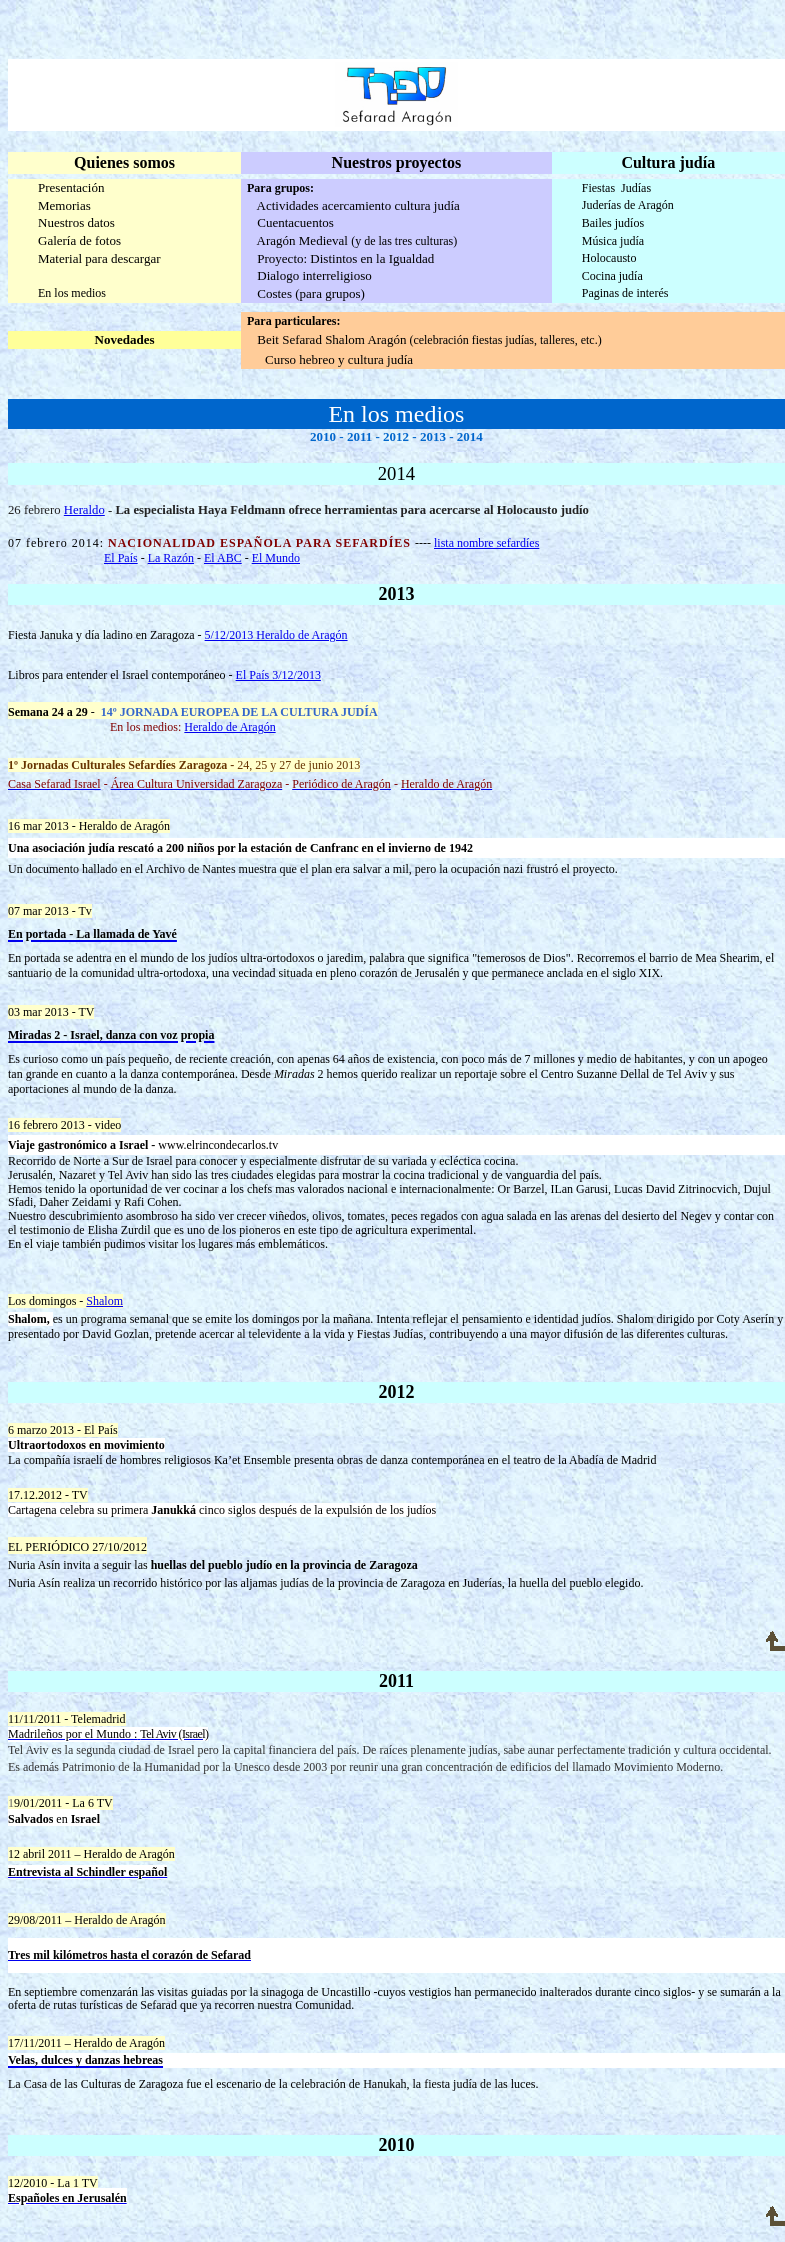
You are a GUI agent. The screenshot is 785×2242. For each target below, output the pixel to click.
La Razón (171, 558)
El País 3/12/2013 (278, 675)
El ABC (223, 558)
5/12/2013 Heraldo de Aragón (276, 635)
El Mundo (276, 558)
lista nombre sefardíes (486, 543)
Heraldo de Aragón (229, 727)
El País (121, 558)
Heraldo (84, 510)
